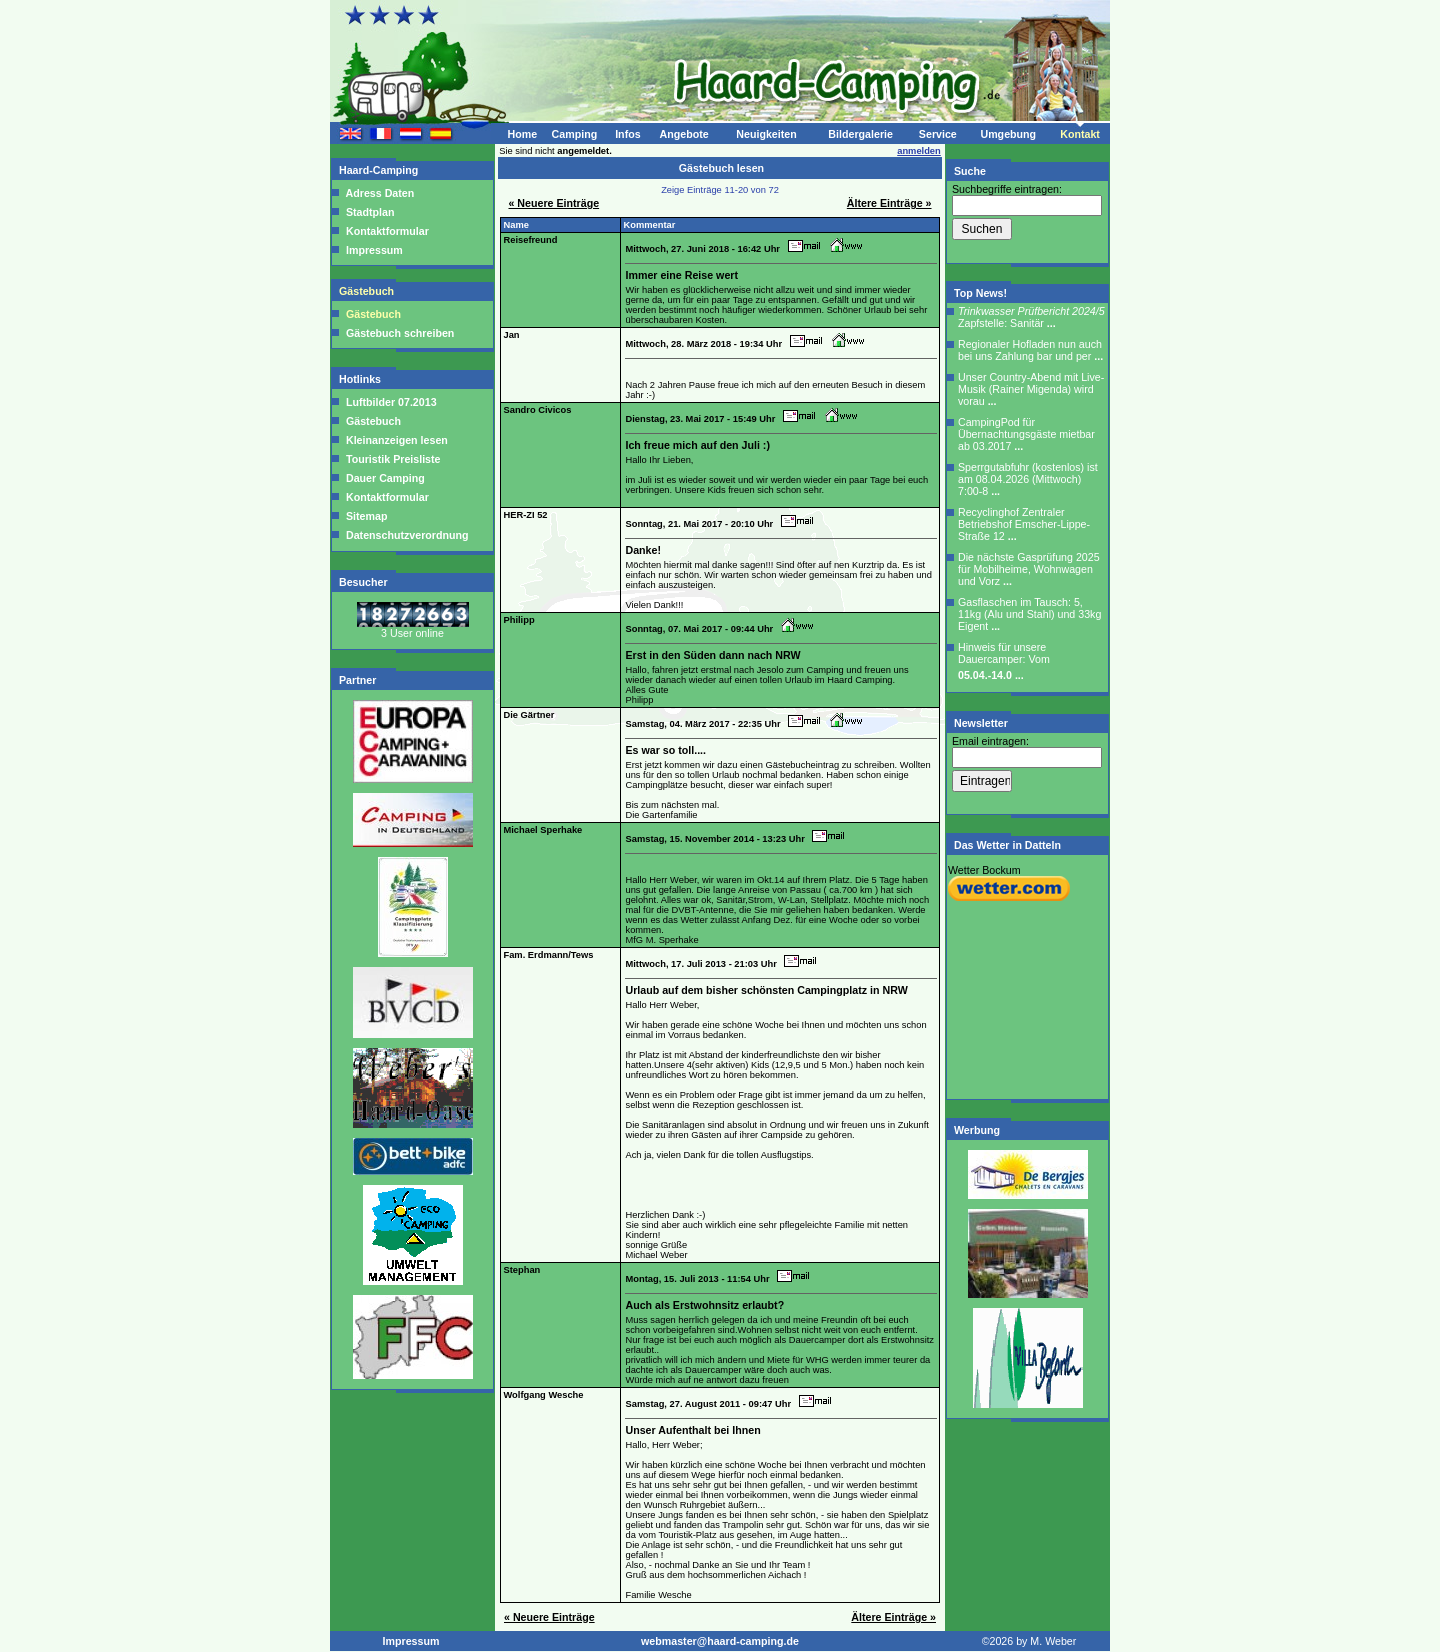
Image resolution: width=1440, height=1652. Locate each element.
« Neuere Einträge (553, 203)
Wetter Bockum (984, 870)
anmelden (919, 151)
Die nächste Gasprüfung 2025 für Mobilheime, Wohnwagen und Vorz (1029, 569)
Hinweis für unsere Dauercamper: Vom (1004, 661)
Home (522, 134)
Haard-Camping (380, 170)
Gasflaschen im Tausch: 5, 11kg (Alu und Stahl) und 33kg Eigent (1029, 614)
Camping (575, 134)
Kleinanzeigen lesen (395, 440)
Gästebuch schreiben (400, 333)
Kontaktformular (387, 231)
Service (938, 134)
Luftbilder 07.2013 (390, 402)
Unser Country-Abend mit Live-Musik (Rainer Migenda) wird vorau (1031, 389)
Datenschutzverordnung (406, 535)
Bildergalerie (860, 134)
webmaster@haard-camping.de (720, 1641)
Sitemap (365, 516)
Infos (627, 134)
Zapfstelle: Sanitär (1031, 317)
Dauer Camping (384, 478)
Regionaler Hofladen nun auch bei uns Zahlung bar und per (1030, 350)
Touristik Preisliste (392, 459)
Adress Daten (380, 193)
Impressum (374, 250)
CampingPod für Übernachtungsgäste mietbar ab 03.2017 (1026, 434)
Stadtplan (370, 212)
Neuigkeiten (766, 134)
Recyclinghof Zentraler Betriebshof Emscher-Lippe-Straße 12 (1024, 524)
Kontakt (1080, 134)
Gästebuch (368, 291)
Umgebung (1008, 134)
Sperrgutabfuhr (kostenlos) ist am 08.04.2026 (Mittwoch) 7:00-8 (1028, 479)
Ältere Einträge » (889, 203)
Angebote (683, 134)
